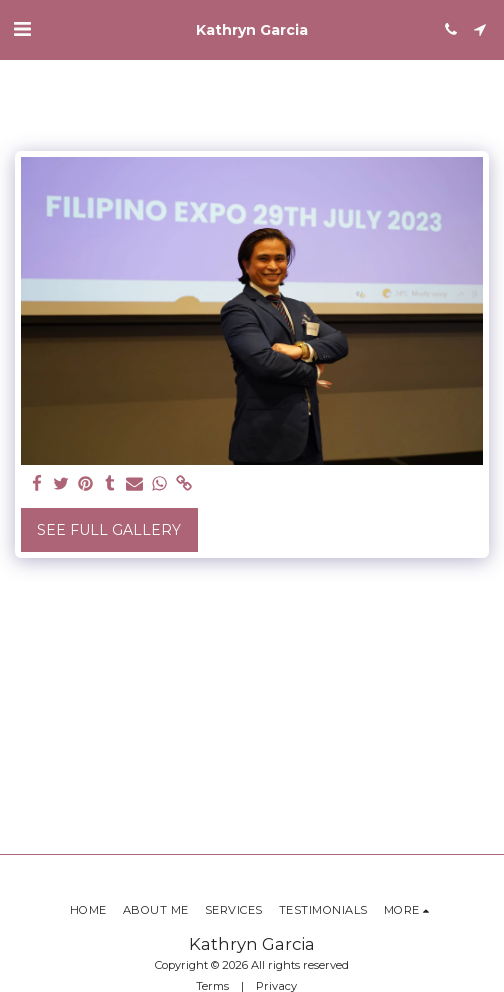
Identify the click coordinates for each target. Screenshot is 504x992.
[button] (22, 29)
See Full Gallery (109, 530)
